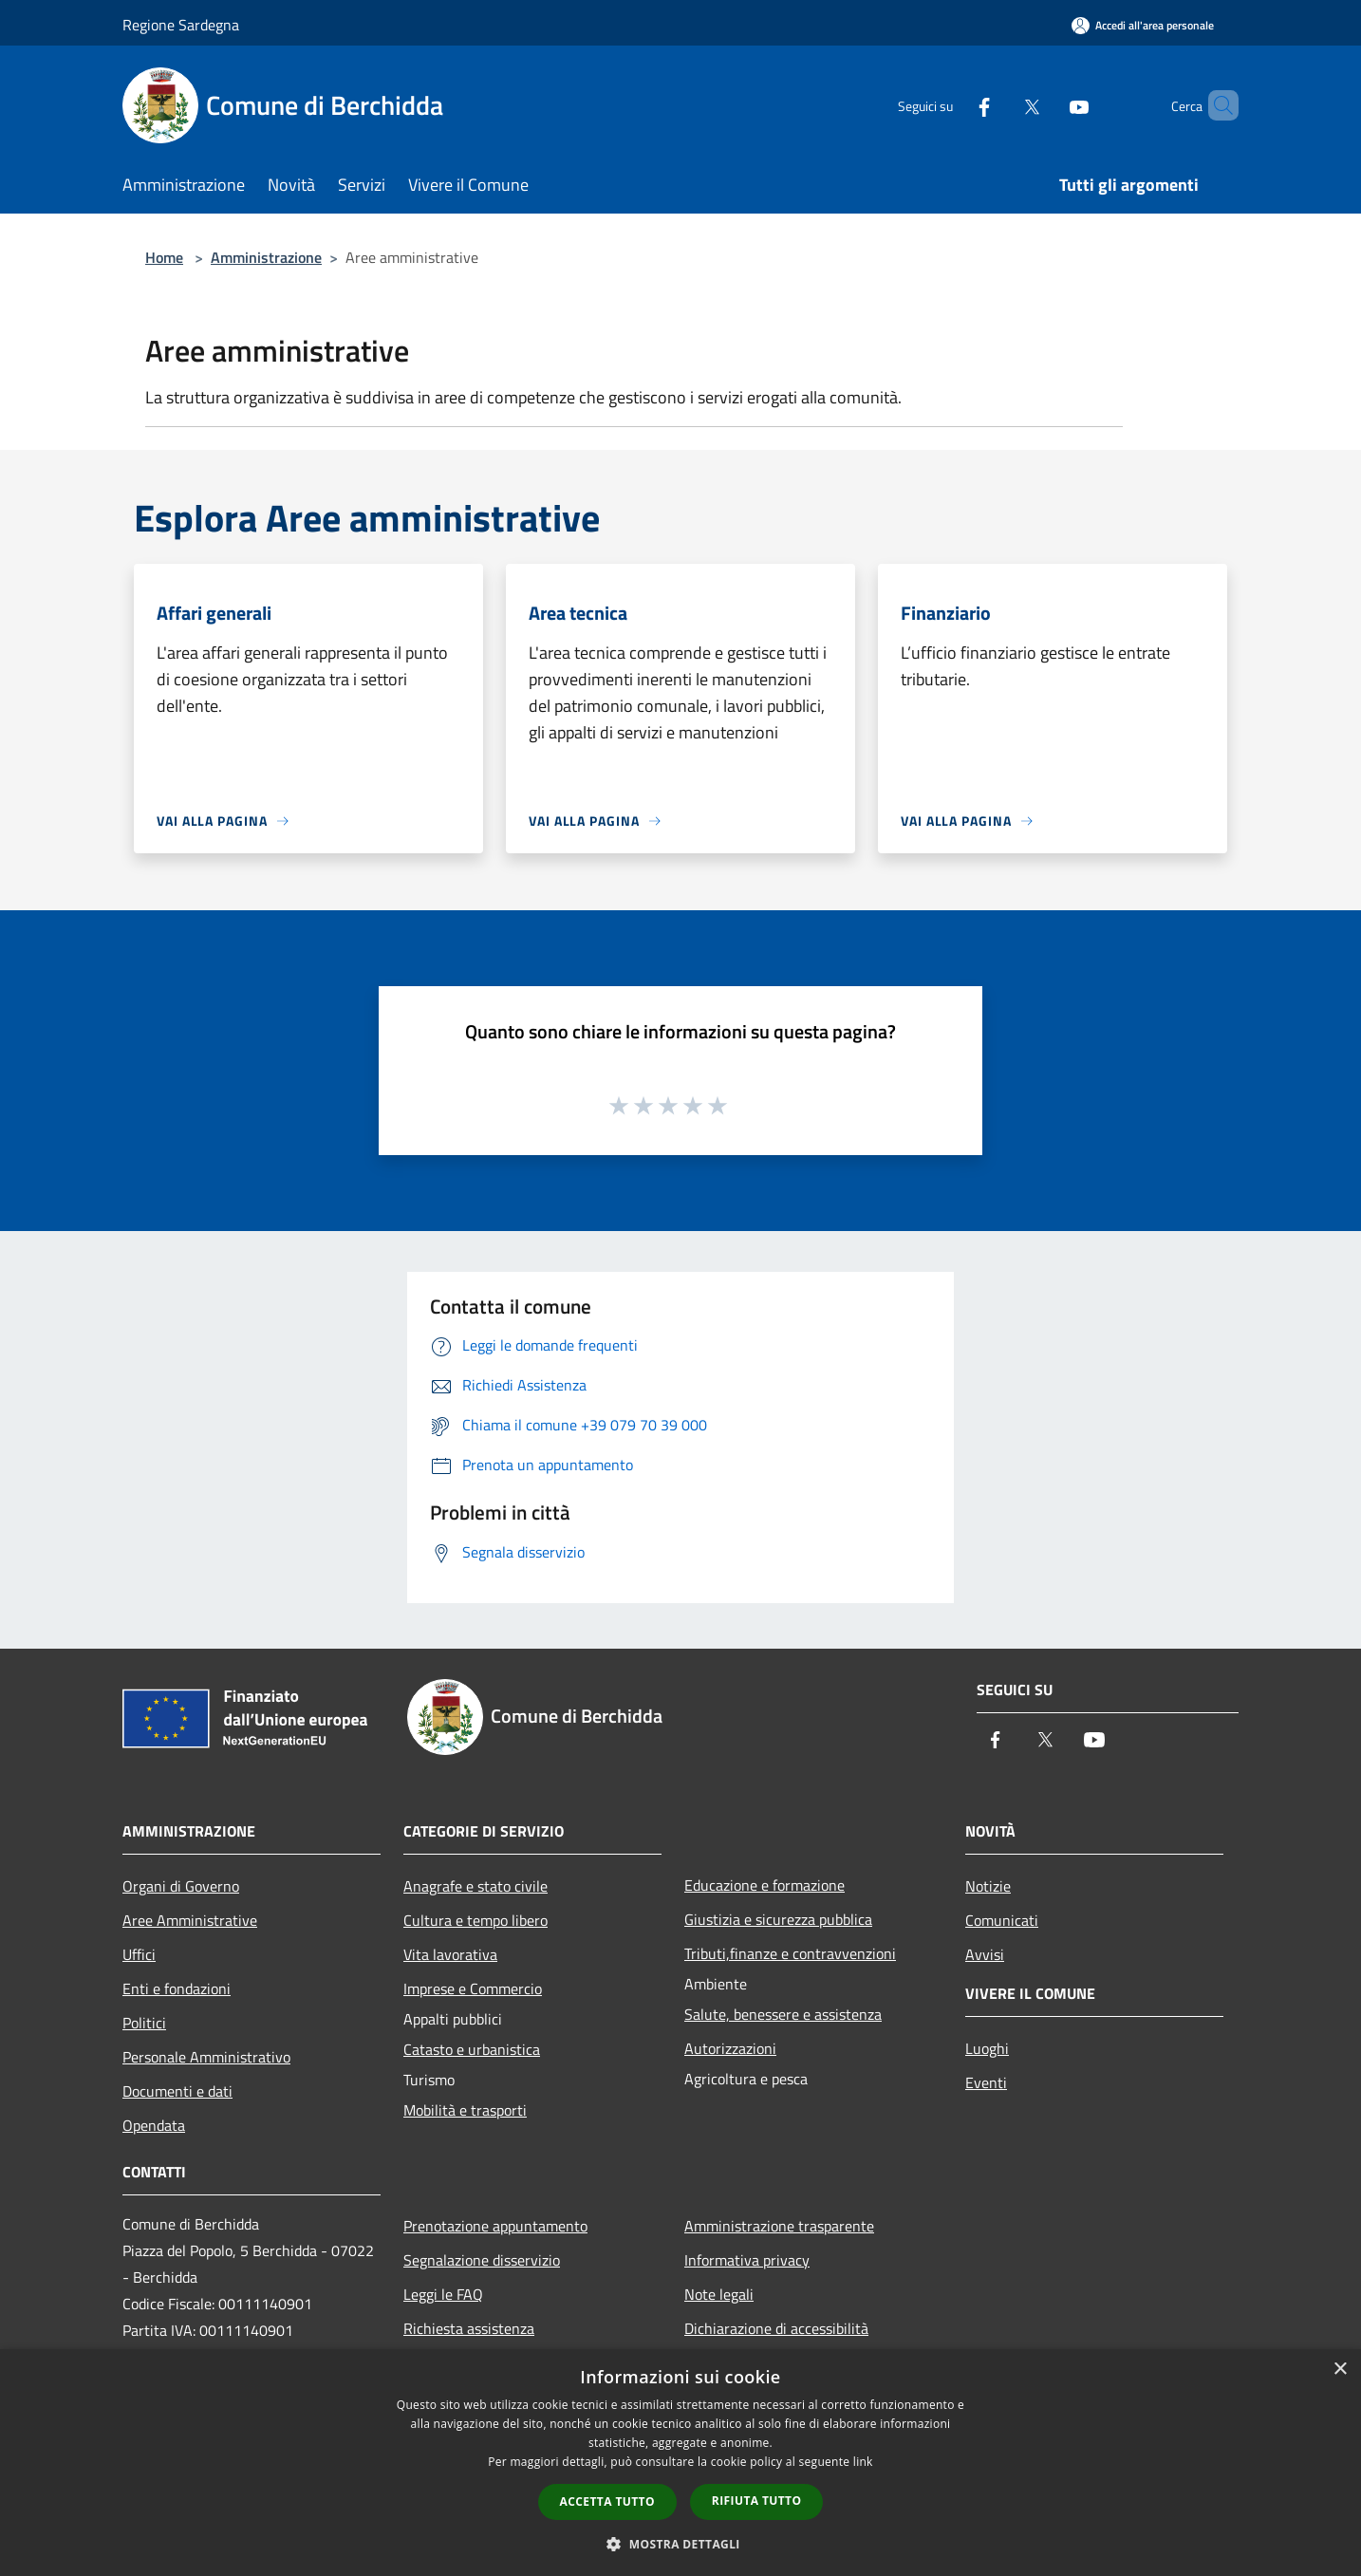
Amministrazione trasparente (779, 2225)
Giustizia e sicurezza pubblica (778, 1919)
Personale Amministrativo (206, 2056)
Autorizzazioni (730, 2048)
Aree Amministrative (189, 1920)
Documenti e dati (177, 2091)
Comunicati (1001, 1920)
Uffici (139, 1954)
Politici (144, 2022)
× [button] (1340, 2369)
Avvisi (984, 1954)
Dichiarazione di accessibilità (776, 2328)
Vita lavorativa (450, 1954)
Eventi (986, 2082)
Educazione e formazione (764, 1885)
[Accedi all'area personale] (1143, 25)
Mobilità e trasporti (465, 2110)
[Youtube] (1047, 105)
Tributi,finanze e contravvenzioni (790, 1953)
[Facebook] (952, 105)
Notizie (988, 1886)
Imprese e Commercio (472, 1988)
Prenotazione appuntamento (495, 2225)
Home (164, 257)
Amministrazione (266, 257)
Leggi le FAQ (443, 2294)
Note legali (719, 2294)
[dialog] (680, 2462)
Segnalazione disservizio (481, 2260)
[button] (680, 2543)
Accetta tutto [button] (607, 2501)
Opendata (153, 2125)
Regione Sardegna (180, 24)
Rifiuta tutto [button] (757, 2500)
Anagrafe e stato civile (475, 1886)
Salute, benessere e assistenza (783, 2014)
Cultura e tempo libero (475, 1920)
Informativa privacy (747, 2260)
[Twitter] (999, 105)
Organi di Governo (180, 1886)
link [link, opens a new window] (863, 2462)
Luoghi (987, 2048)
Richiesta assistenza (468, 2328)
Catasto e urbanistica (471, 2049)
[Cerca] (1216, 105)
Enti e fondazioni (176, 1988)
